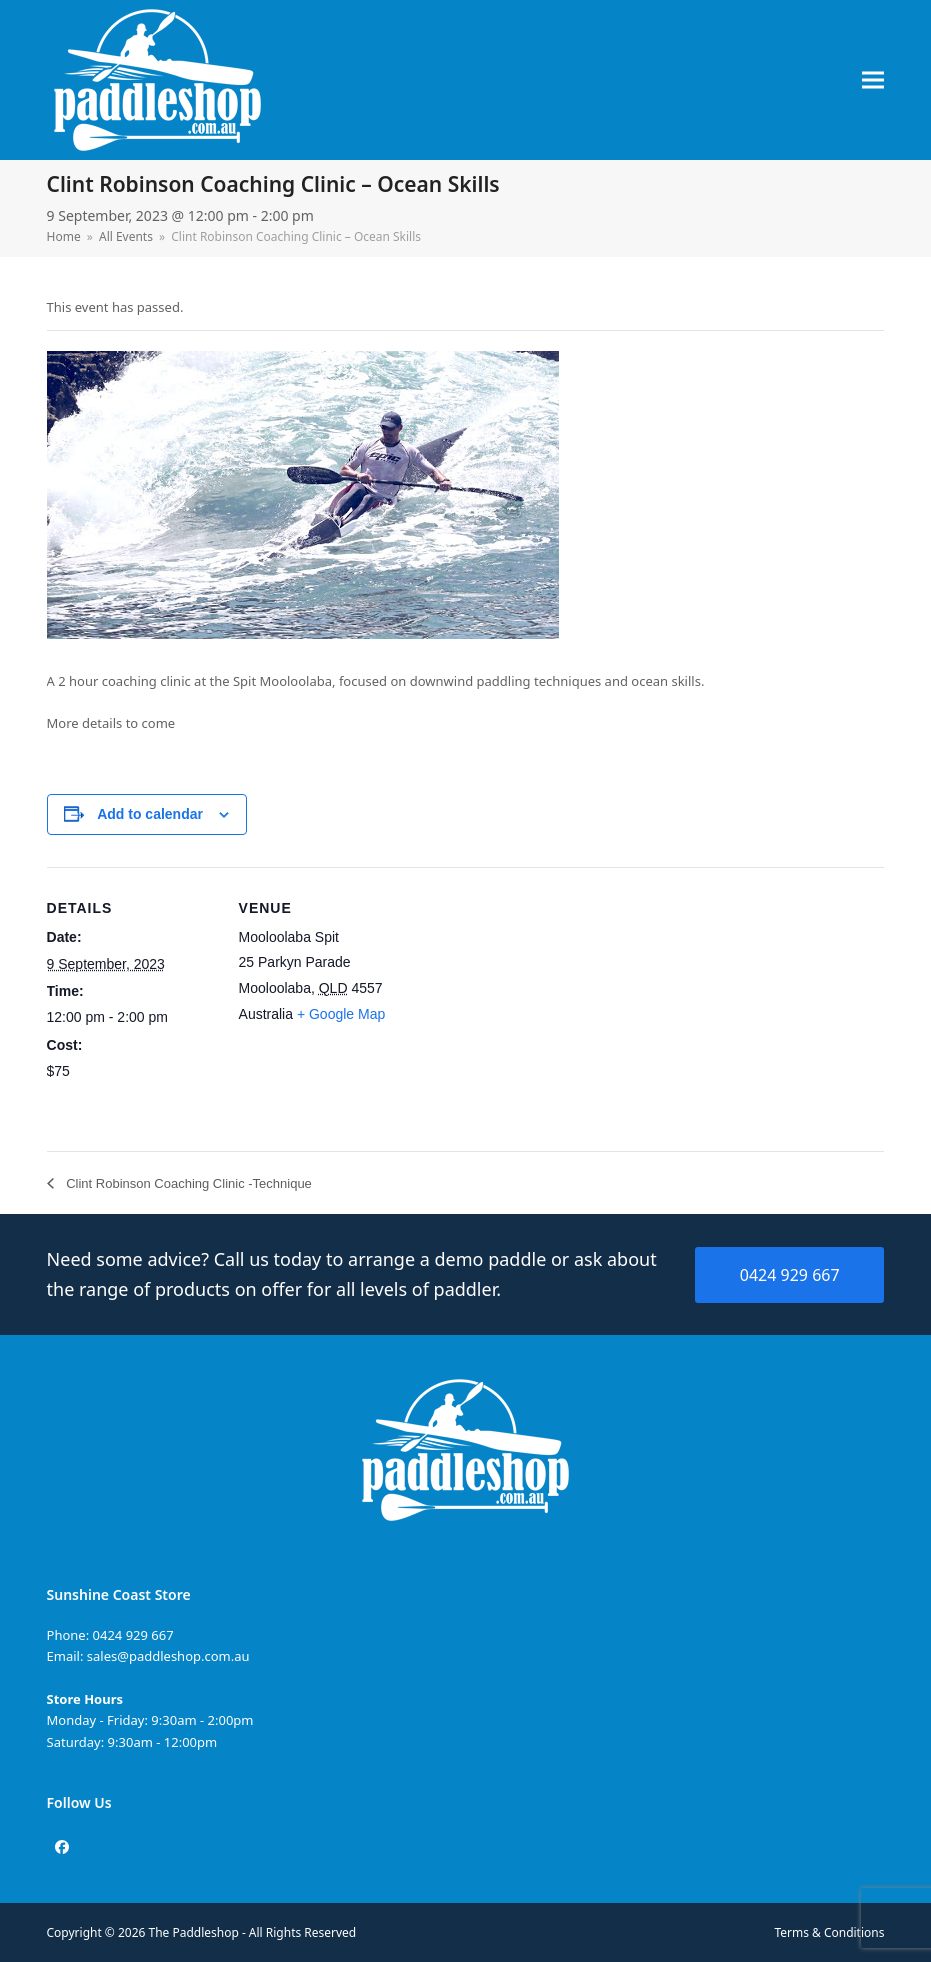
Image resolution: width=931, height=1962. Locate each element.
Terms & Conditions (829, 1932)
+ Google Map (341, 1014)
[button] (873, 80)
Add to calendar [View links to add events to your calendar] (150, 814)
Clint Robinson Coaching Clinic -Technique (187, 1183)
